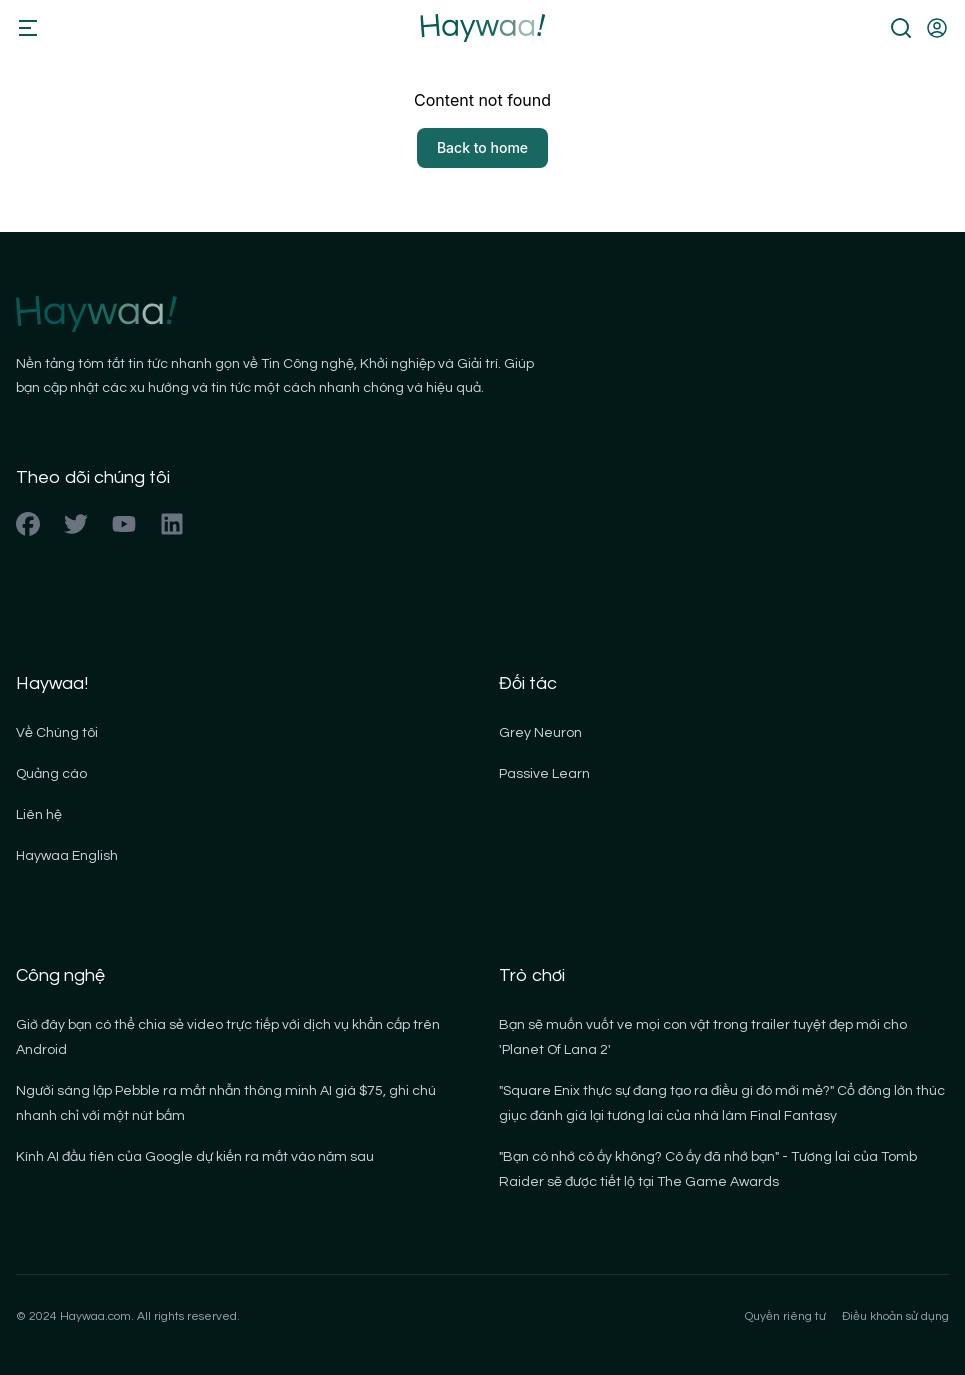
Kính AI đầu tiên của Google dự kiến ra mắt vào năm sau (195, 1157)
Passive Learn (544, 774)
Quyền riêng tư (785, 1316)
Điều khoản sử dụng (895, 1316)
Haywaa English (67, 856)
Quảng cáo (51, 774)
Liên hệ (39, 815)
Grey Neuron (540, 733)
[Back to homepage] (482, 28)
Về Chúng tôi (57, 733)
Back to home (482, 147)
